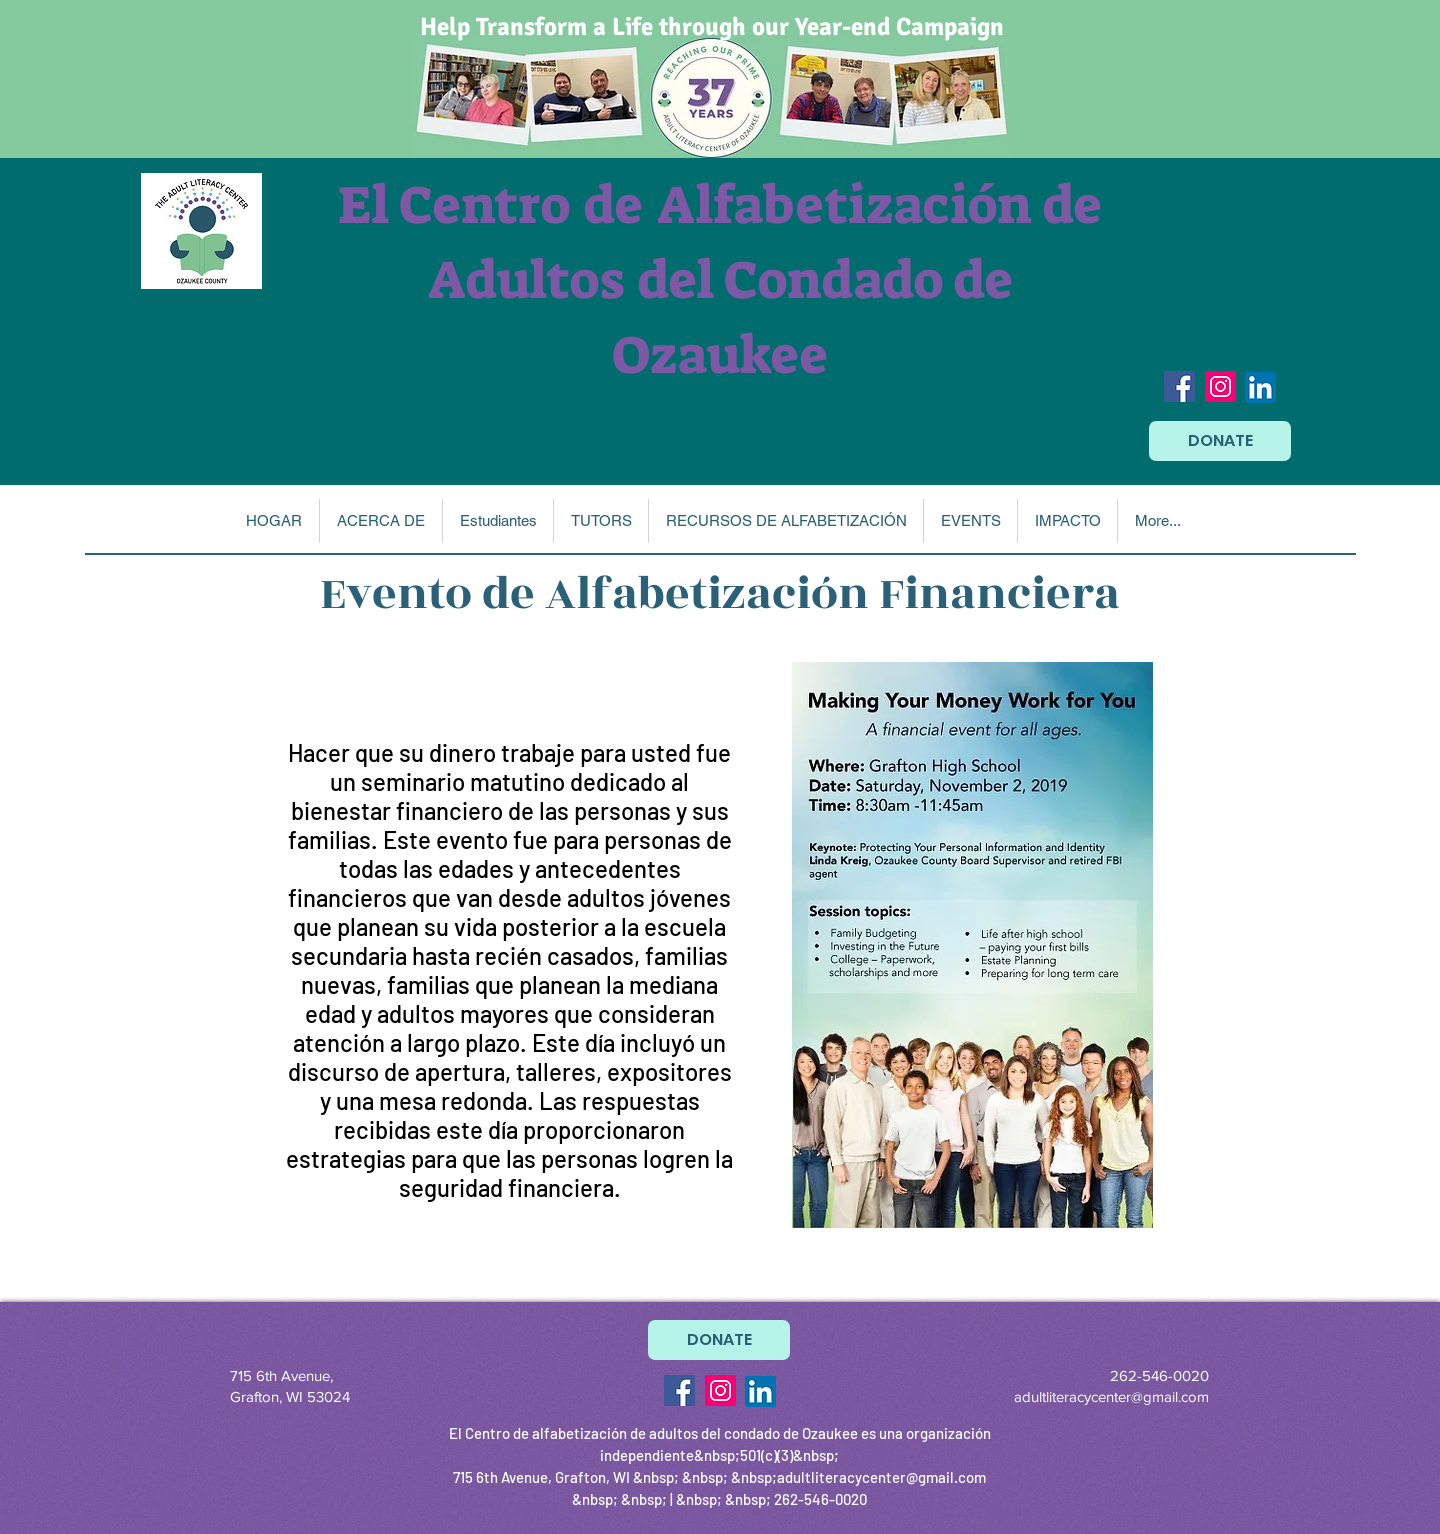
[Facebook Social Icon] (1179, 386)
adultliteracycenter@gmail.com (1111, 1396)
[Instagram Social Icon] (1220, 386)
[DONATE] (1220, 441)
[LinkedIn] (1260, 387)
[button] (380, 521)
